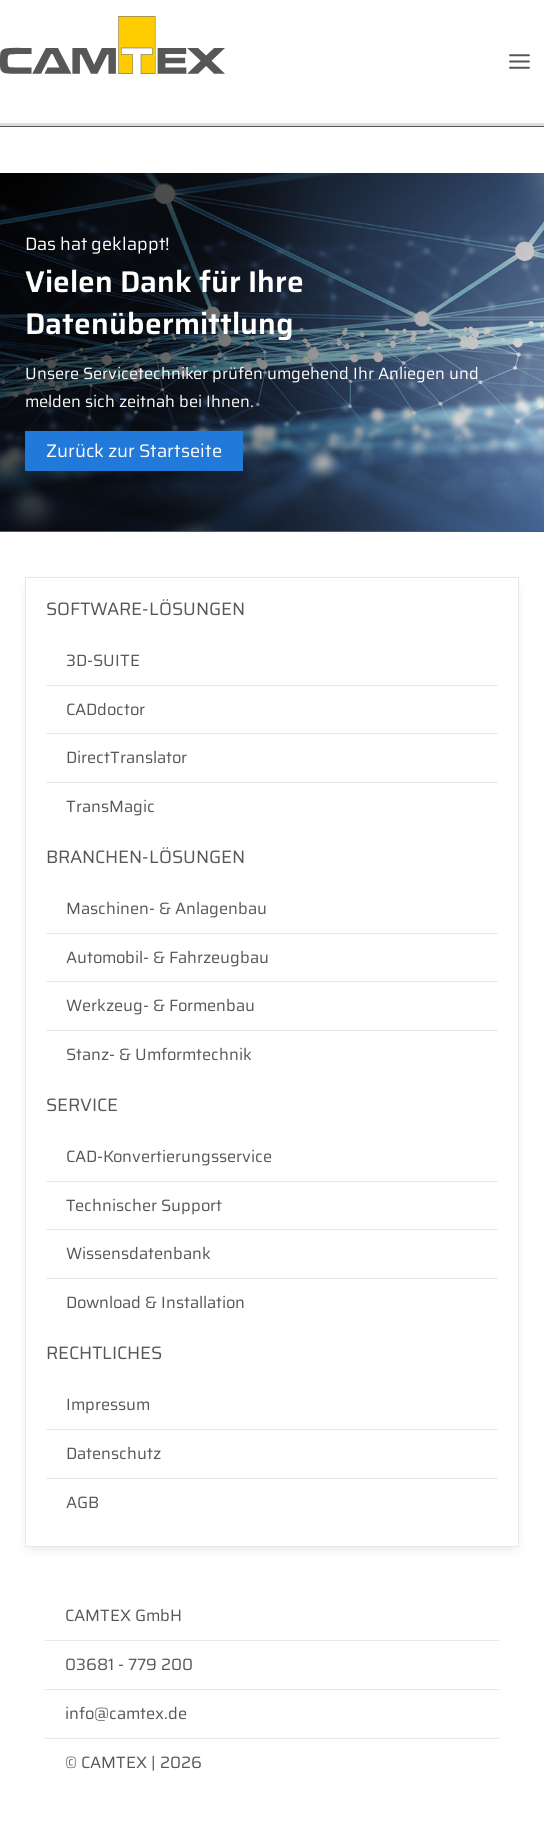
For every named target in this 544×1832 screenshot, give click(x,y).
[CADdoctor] (272, 710)
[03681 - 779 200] (272, 1665)
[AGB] (272, 1503)
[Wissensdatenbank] (272, 1254)
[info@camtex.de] (272, 1714)
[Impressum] (272, 1405)
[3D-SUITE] (272, 661)
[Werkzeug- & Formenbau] (272, 1006)
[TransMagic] (272, 807)
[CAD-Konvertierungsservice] (272, 1157)
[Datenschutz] (272, 1454)
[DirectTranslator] (272, 758)
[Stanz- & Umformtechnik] (272, 1055)
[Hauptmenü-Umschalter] (519, 62)
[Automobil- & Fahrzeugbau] (272, 958)
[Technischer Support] (272, 1206)
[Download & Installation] (272, 1303)
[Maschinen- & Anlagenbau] (272, 909)
